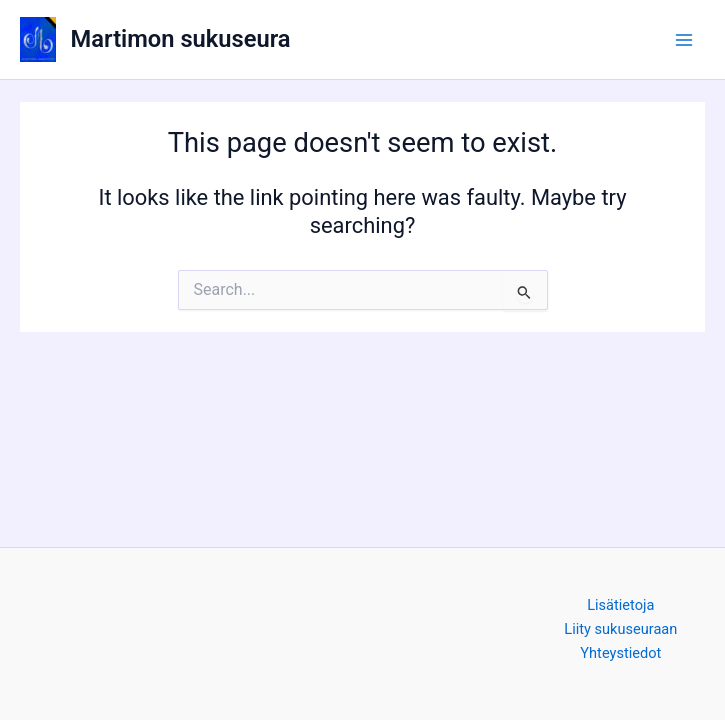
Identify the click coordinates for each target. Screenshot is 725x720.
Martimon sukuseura (181, 39)
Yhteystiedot (620, 653)
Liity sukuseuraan (620, 629)
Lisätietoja (620, 605)
